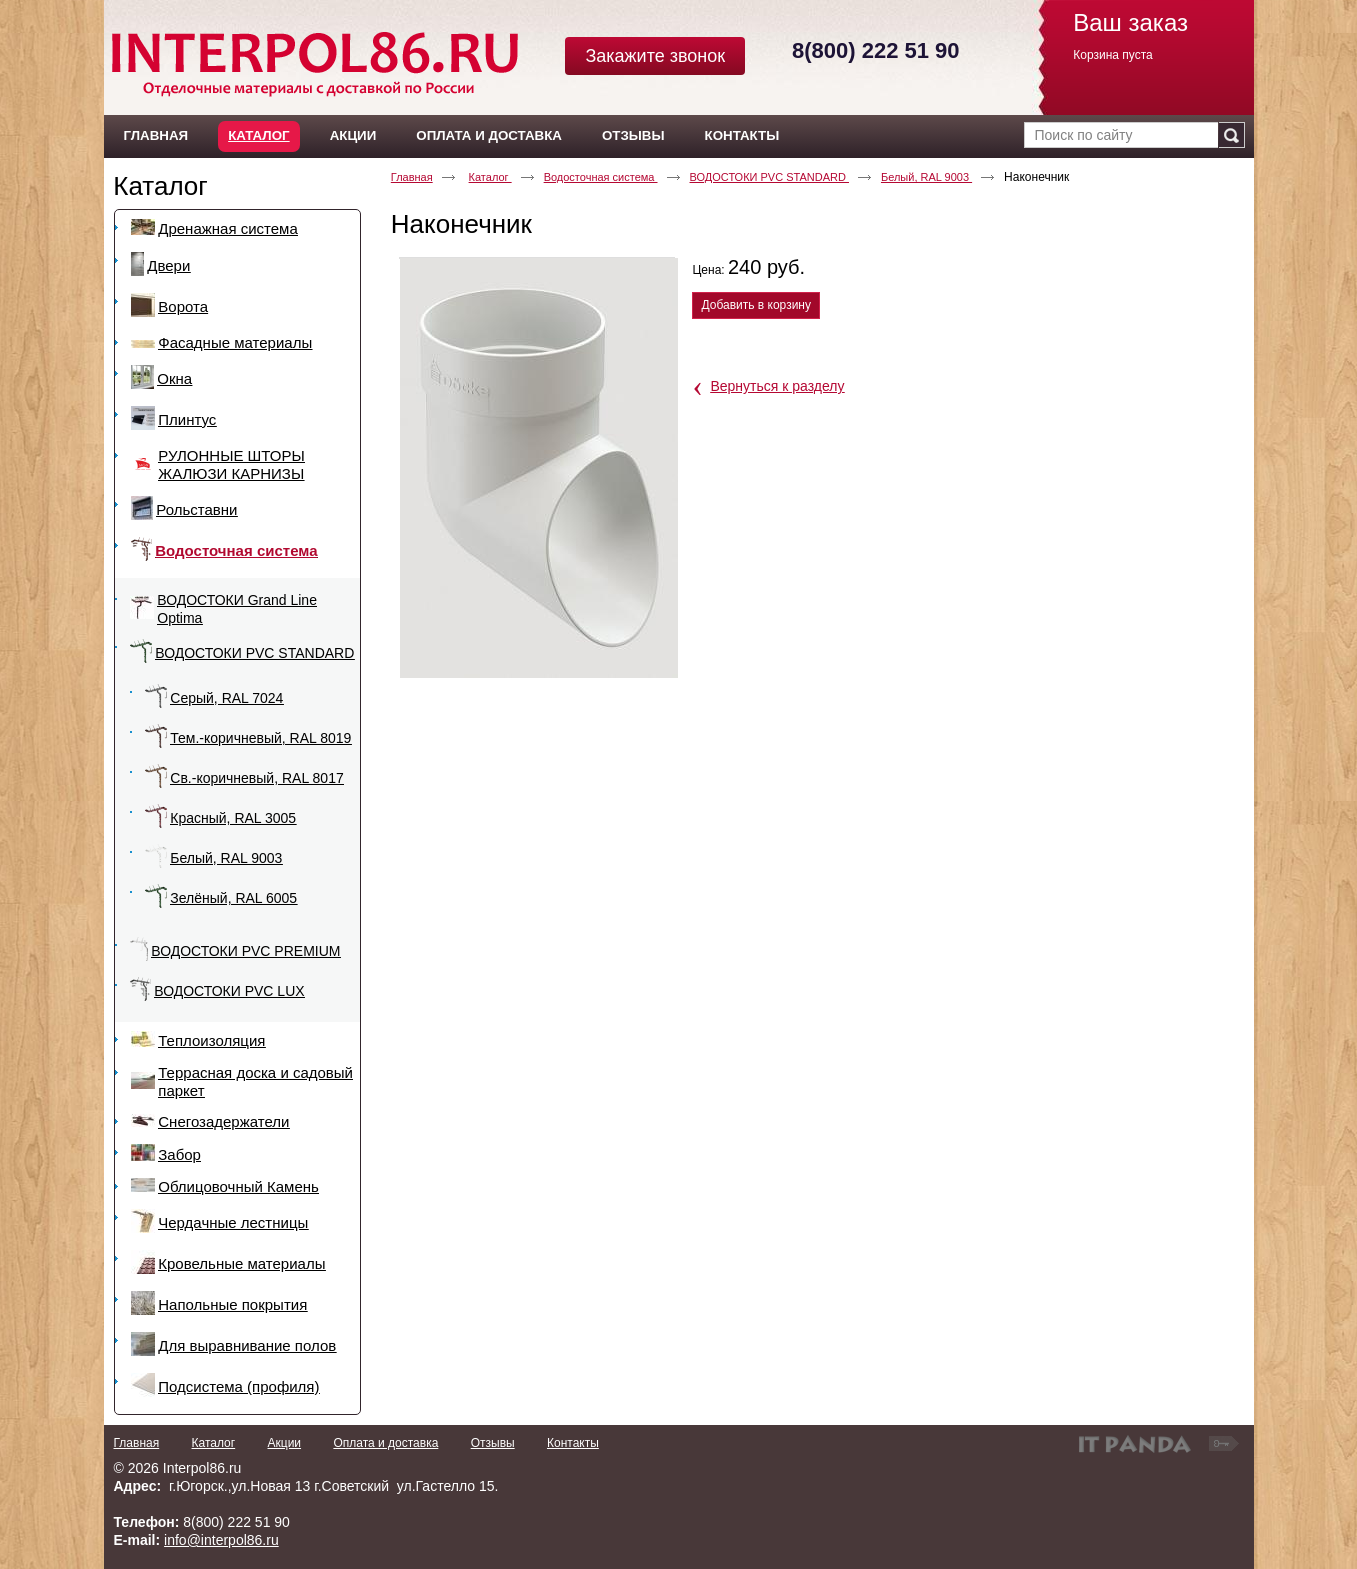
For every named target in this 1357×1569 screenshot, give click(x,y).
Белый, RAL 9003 (926, 177)
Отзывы (493, 1443)
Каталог (258, 135)
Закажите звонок (655, 56)
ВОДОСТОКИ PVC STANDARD (769, 177)
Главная (412, 177)
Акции (285, 1443)
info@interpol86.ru (221, 1540)
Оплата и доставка (385, 1443)
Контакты (573, 1443)
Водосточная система (601, 177)
